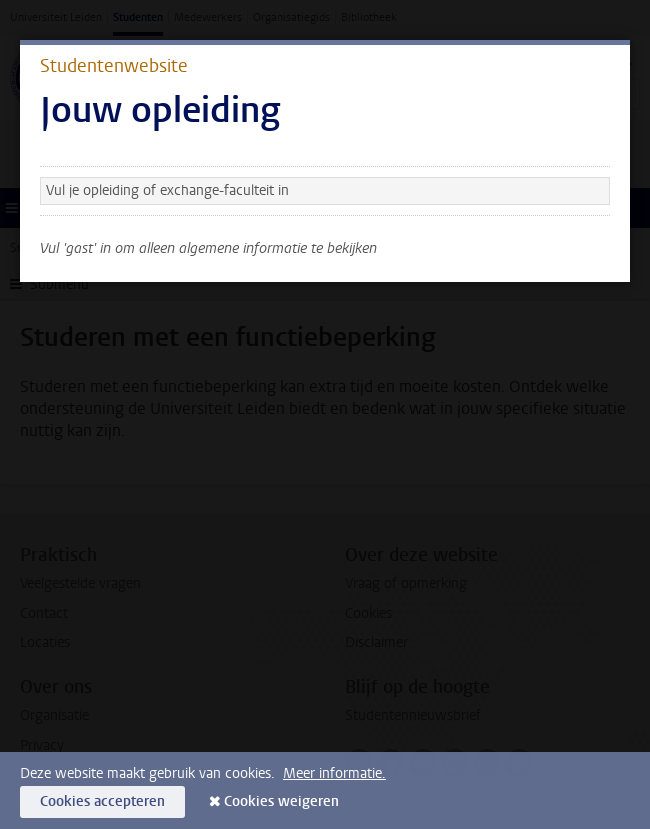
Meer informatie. (334, 773)
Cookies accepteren (102, 801)
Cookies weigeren (281, 801)
